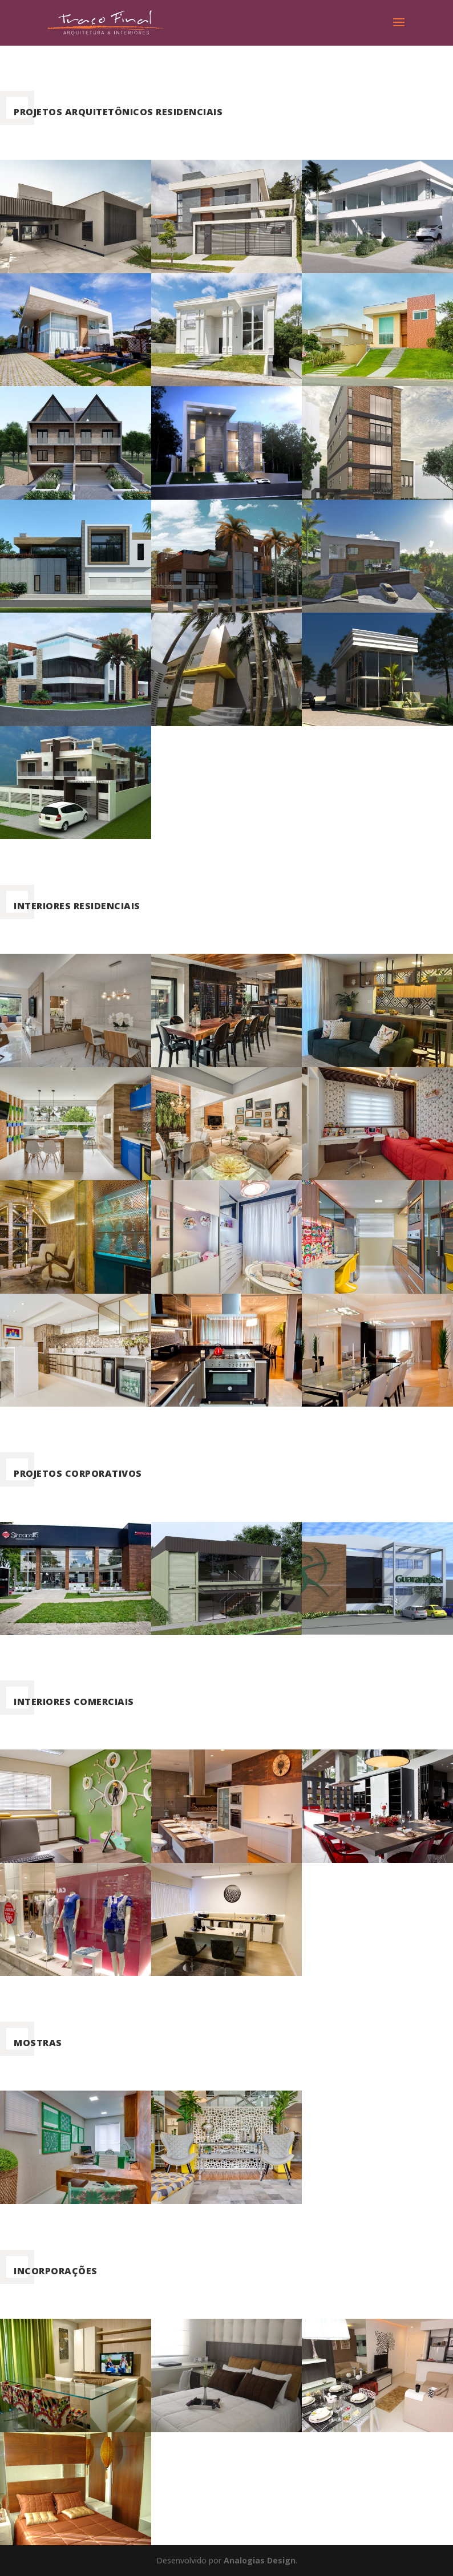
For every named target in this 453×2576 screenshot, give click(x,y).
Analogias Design (260, 2560)
